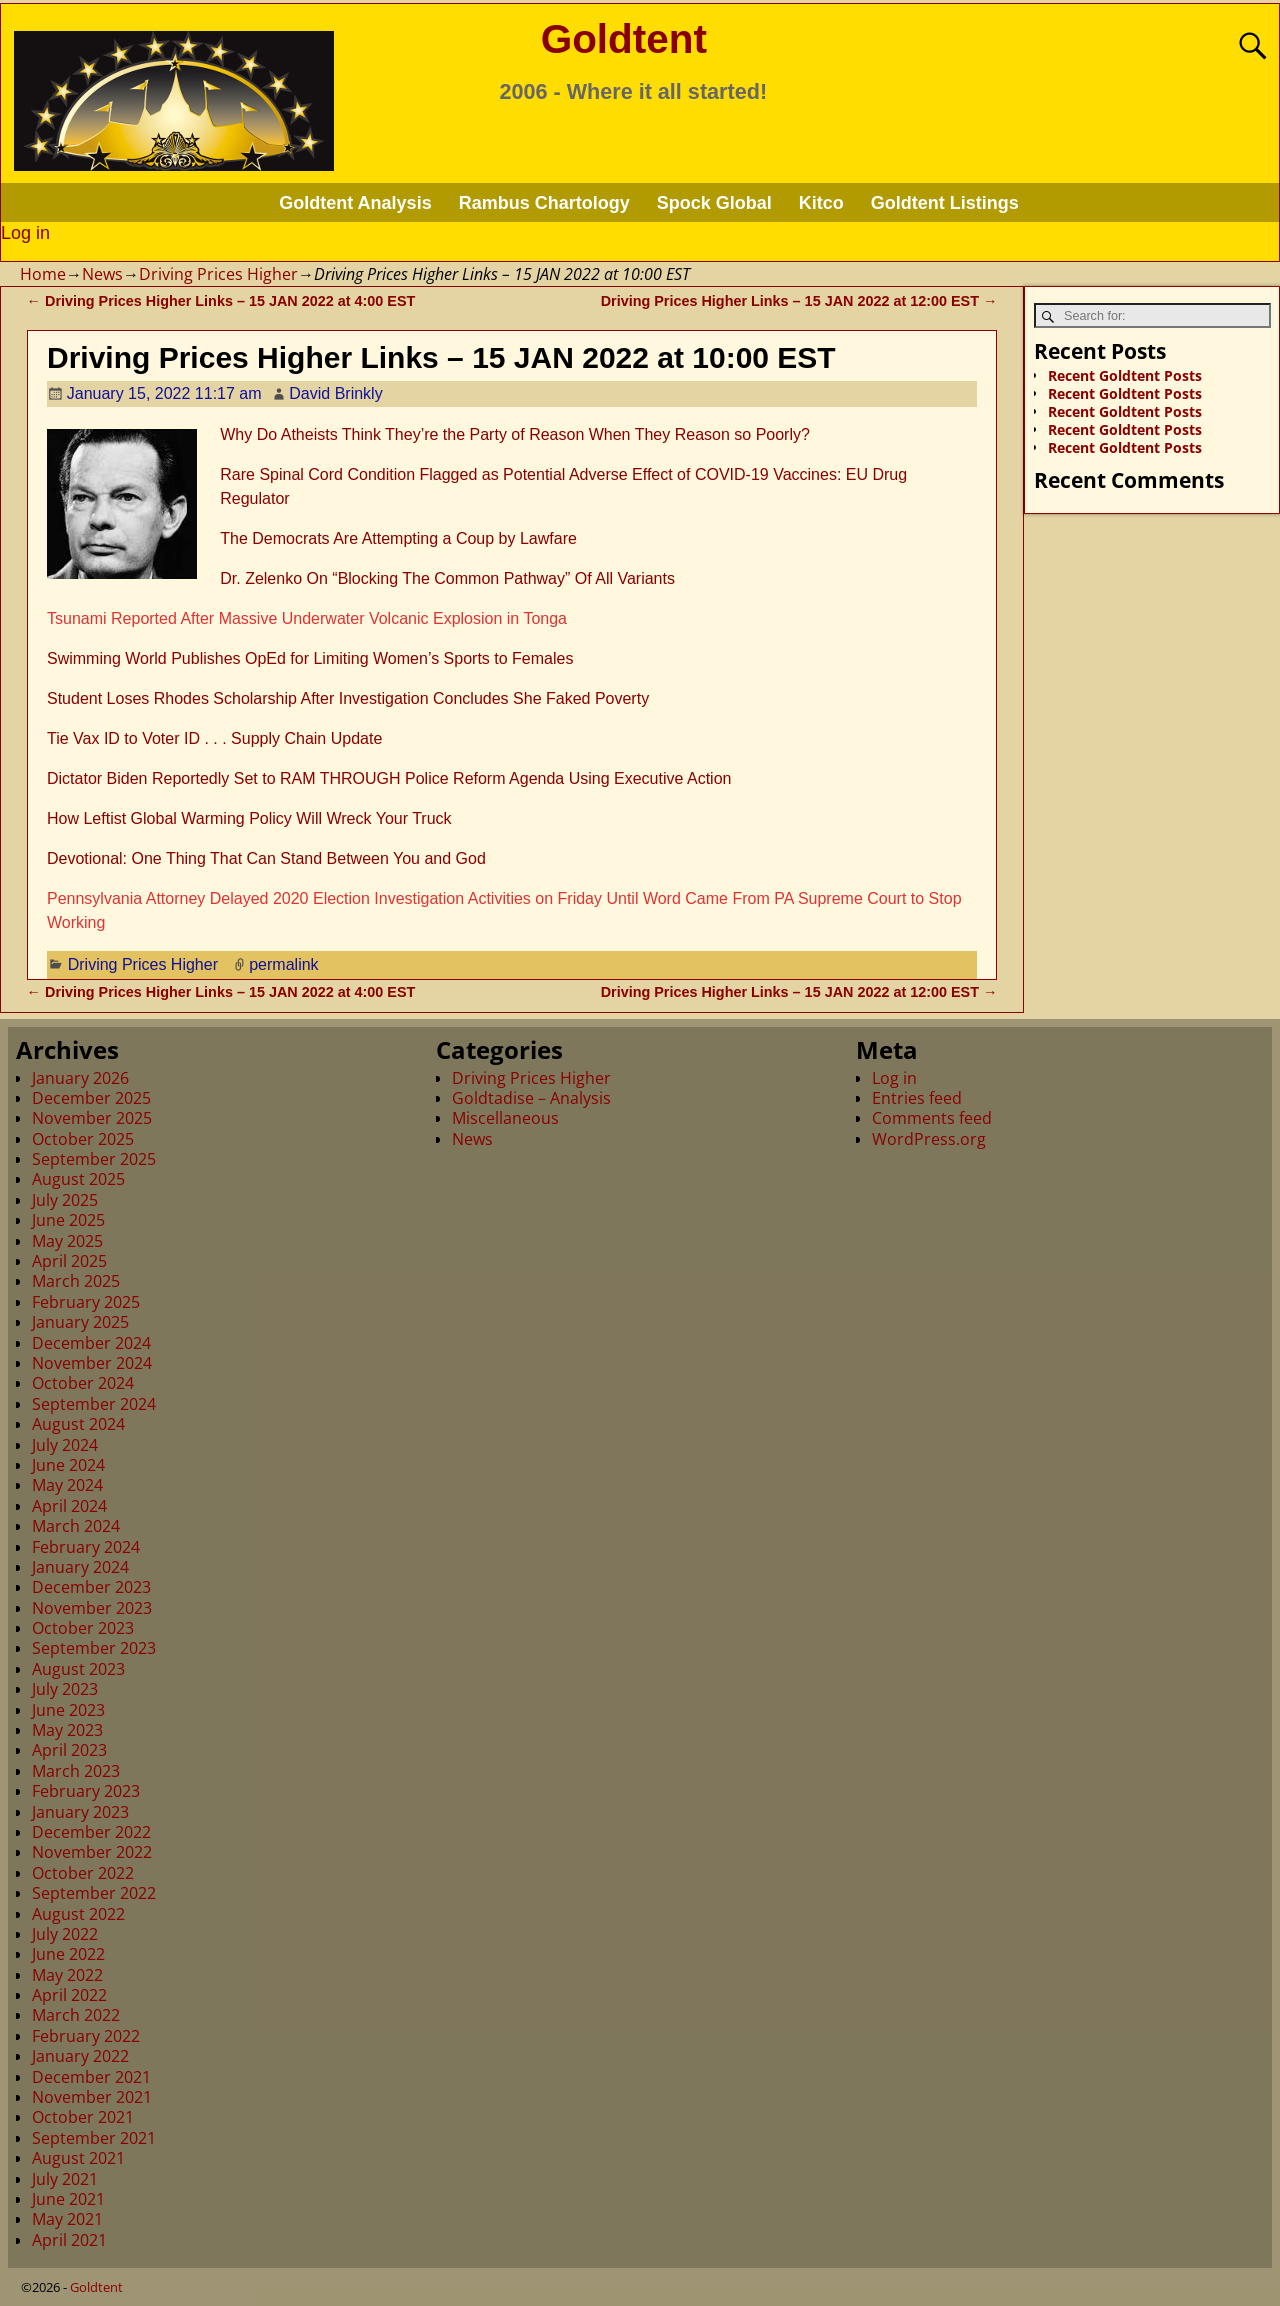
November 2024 (92, 1363)
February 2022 (86, 2036)
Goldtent (624, 39)
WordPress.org (929, 1139)
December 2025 (91, 1098)
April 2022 (69, 1995)
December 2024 (91, 1343)
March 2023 (76, 1771)
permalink (283, 964)
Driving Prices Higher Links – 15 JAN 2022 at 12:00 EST (799, 301)
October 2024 (83, 1383)
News (102, 274)
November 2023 (92, 1608)
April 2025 (69, 1261)
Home (43, 274)
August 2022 (78, 1914)
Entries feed (917, 1098)
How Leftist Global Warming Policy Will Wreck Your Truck (249, 818)
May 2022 (67, 1975)
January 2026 (80, 1078)
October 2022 (83, 1873)
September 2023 (94, 1648)
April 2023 (69, 1750)
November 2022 (92, 1852)
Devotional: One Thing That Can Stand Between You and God (266, 858)
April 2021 (69, 2240)
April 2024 (69, 1506)
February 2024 (86, 1547)
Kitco (821, 203)
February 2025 (86, 1302)
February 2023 (86, 1791)
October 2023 (83, 1628)
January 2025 (80, 1322)
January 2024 (80, 1567)
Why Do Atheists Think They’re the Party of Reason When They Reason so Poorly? (515, 434)
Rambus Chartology (544, 203)
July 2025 (65, 1200)
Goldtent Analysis (355, 203)
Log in (25, 233)
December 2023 (91, 1587)
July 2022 (65, 1934)
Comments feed (932, 1118)
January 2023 (80, 1812)
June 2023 (68, 1710)
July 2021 (65, 2179)
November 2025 (92, 1118)
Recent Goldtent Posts (1125, 375)
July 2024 (65, 1445)
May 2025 (67, 1241)
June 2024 (68, 1465)
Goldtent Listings (945, 203)
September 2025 (94, 1159)
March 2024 (76, 1526)
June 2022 (68, 1954)
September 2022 (94, 1893)
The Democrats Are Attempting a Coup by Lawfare (398, 538)
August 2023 (78, 1669)
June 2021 (68, 2199)
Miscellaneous (505, 1118)
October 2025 (83, 1139)
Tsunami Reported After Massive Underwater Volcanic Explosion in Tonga (307, 618)
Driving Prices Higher (218, 274)
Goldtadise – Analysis (531, 1098)
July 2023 (65, 1689)
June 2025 (68, 1220)
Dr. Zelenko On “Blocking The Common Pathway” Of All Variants (447, 578)
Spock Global (714, 203)
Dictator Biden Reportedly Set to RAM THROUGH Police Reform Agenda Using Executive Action (389, 778)
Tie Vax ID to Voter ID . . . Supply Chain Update (214, 738)
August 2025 (78, 1179)
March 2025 (76, 1281)
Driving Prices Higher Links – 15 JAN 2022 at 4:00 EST (221, 301)
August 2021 (78, 2158)
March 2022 (76, 2015)
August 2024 (78, 1424)
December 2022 (91, 1832)
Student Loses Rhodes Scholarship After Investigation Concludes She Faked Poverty (348, 698)
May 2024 (67, 1485)
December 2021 (91, 2077)
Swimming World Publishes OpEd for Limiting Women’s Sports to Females (310, 658)
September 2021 (94, 2138)
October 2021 (83, 2117)
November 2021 (92, 2097)
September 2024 (94, 1404)
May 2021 (67, 2219)
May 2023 (67, 1730)
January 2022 (80, 2056)
